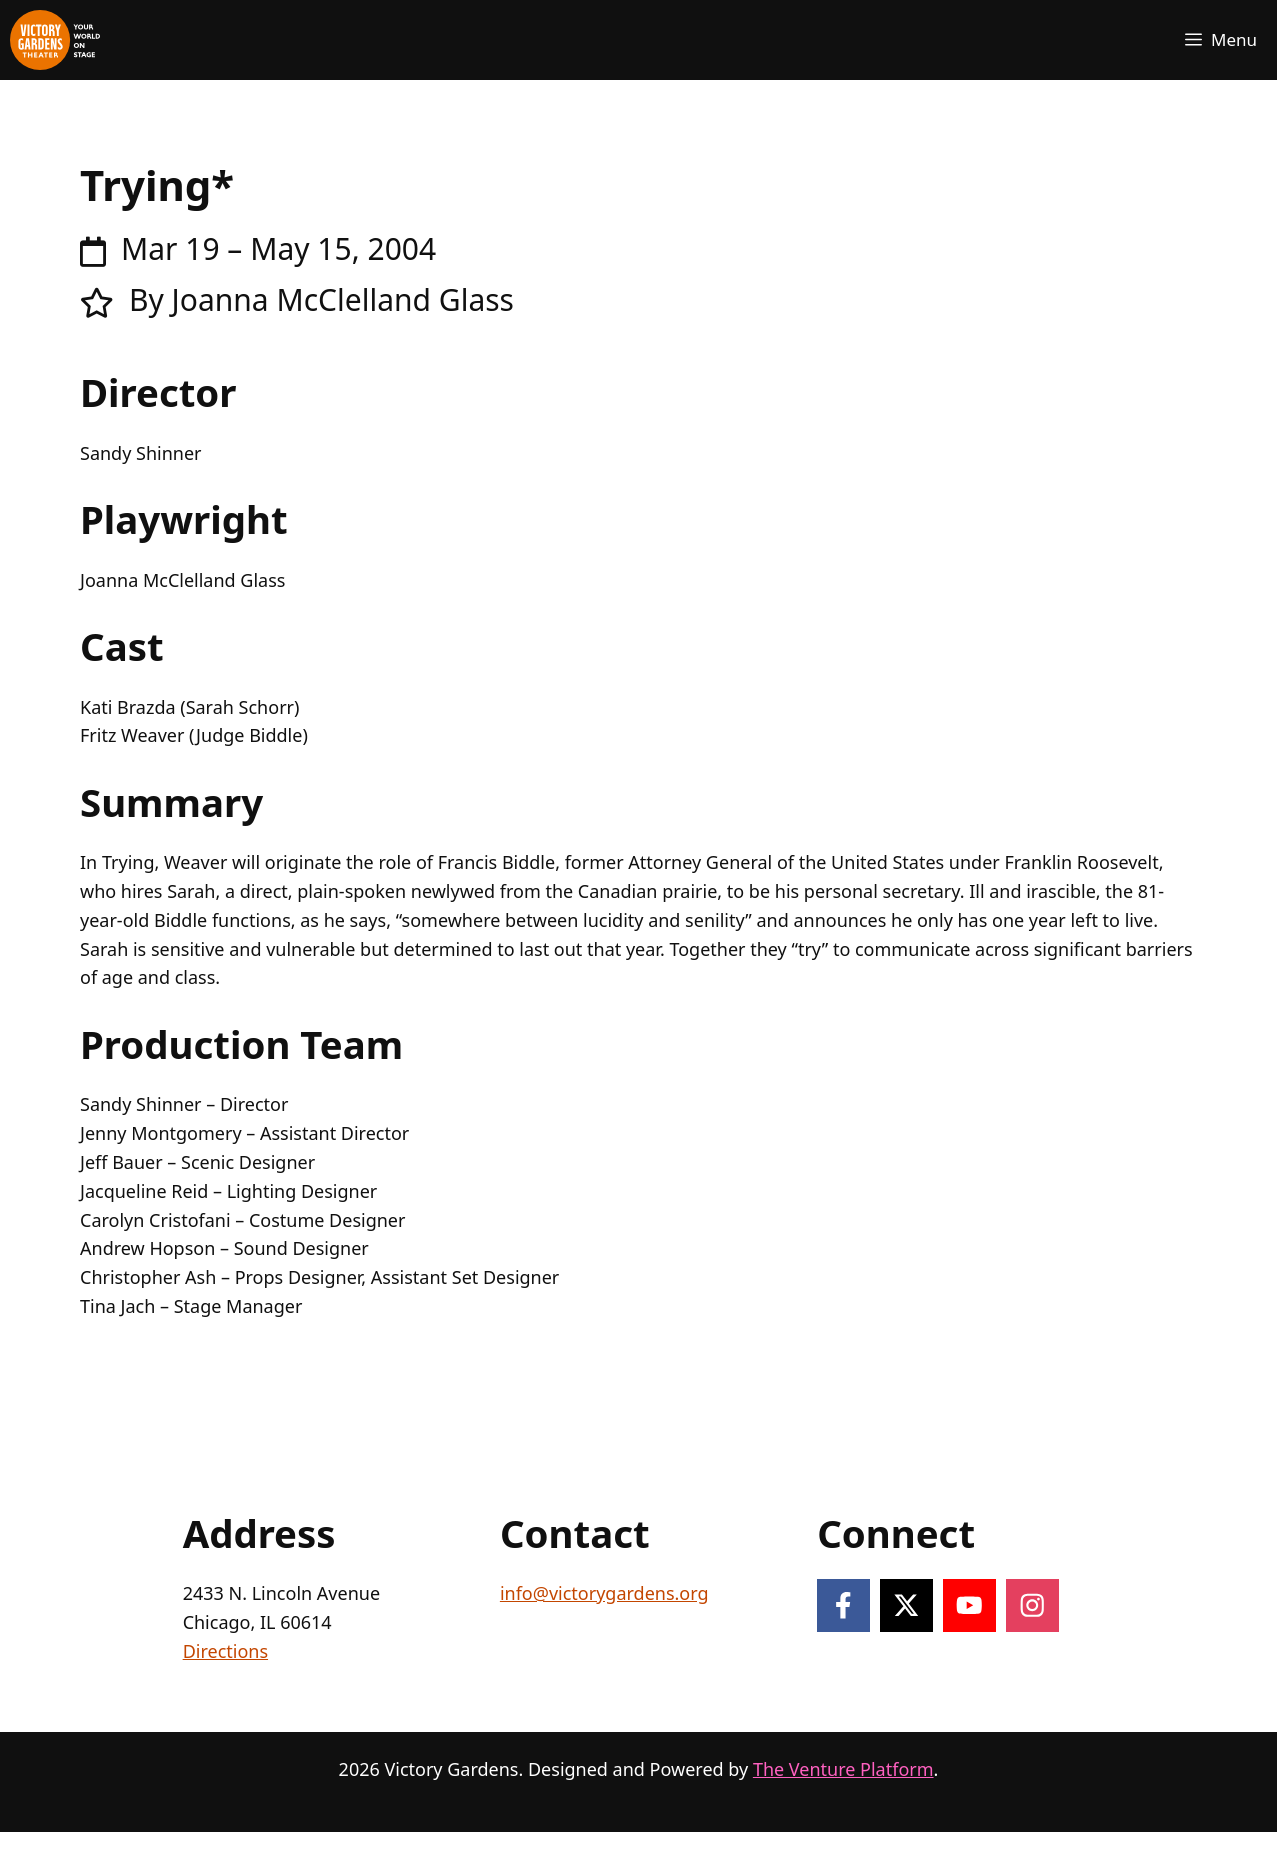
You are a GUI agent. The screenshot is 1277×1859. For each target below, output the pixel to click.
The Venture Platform (843, 1769)
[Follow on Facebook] (843, 1605)
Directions (225, 1651)
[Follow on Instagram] (1032, 1605)
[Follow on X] (906, 1605)
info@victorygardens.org (604, 1593)
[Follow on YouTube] (969, 1605)
